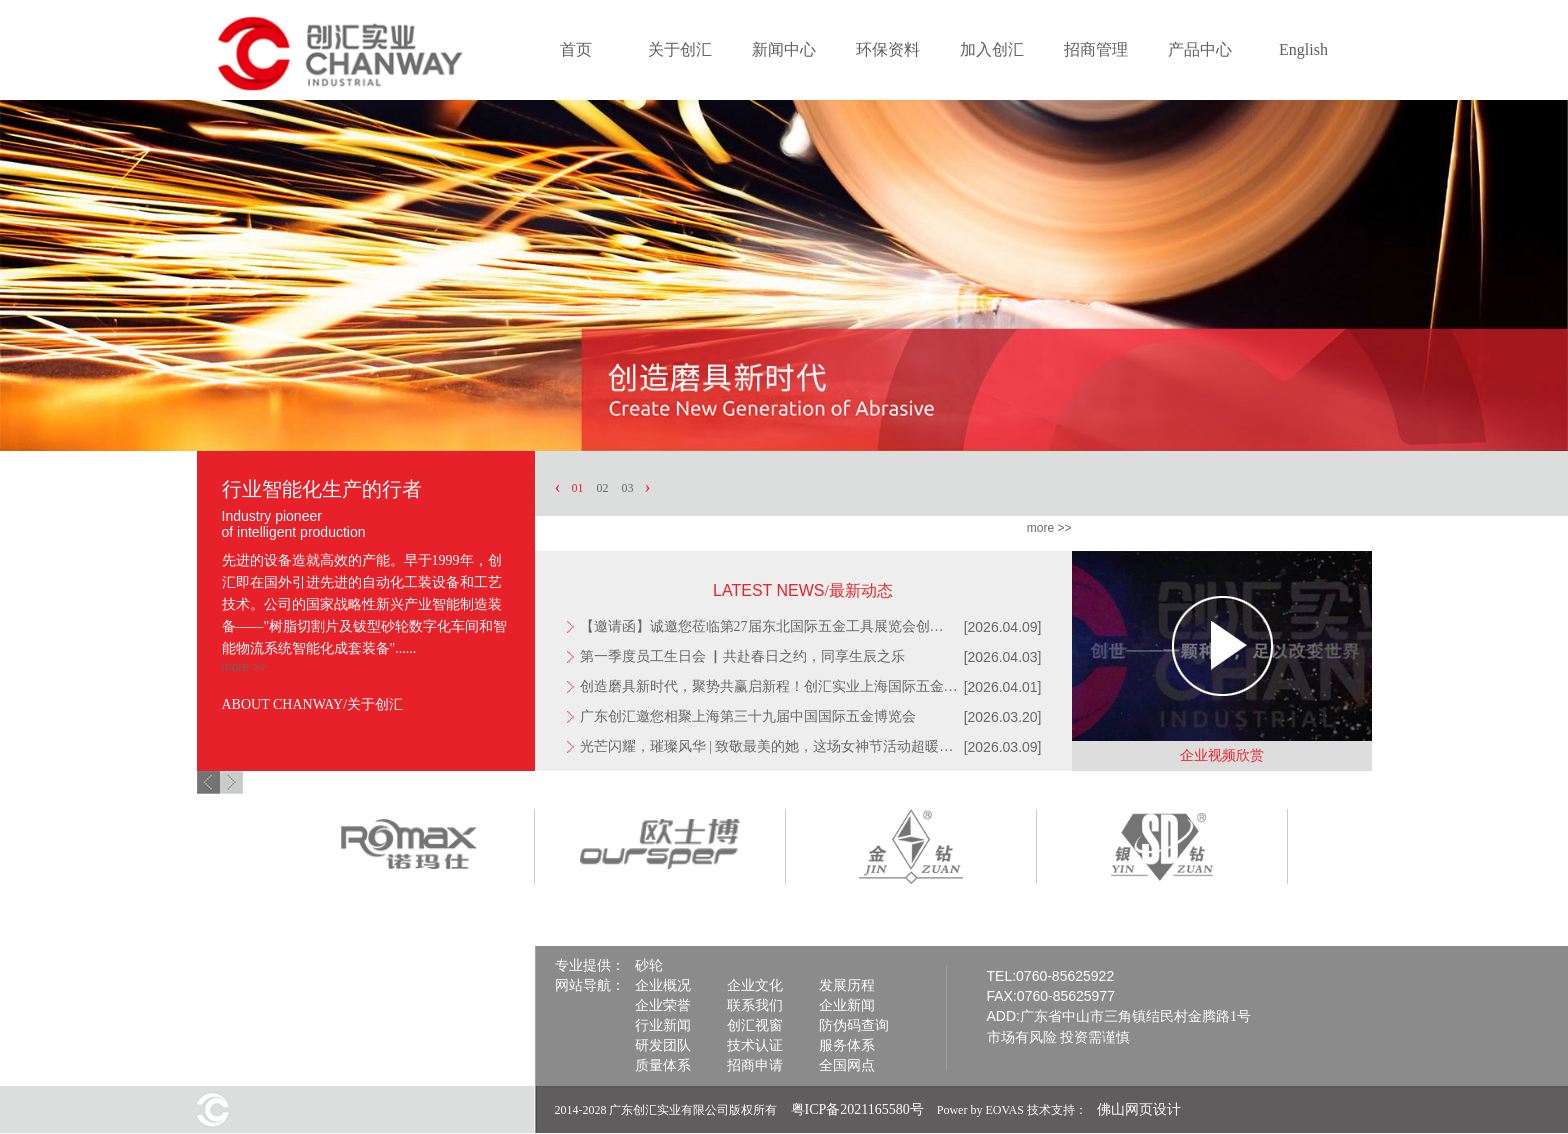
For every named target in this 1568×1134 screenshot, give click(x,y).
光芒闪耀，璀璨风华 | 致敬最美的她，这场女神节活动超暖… (767, 746)
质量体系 (663, 1065)
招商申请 (755, 1065)
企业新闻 (847, 1005)
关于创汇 (680, 49)
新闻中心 (784, 49)
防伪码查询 (854, 1025)
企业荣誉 (663, 1005)
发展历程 (847, 985)
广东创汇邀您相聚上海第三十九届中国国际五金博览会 (748, 716)
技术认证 (755, 1045)
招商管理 (1096, 49)
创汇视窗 (755, 1025)
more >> (244, 667)
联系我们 (755, 1005)
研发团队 (663, 1045)
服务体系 (847, 1045)
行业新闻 (663, 1025)
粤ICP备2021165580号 (857, 1109)
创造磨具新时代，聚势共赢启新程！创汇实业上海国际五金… (769, 686)
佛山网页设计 (1139, 1109)
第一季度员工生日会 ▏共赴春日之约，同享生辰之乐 (743, 656)
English (1303, 49)
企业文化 (755, 985)
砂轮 (649, 965)
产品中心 (1200, 49)
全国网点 (847, 1065)
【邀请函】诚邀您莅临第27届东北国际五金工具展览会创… (762, 626)
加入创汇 (992, 49)
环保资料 (888, 49)
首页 (576, 49)
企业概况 (663, 985)
